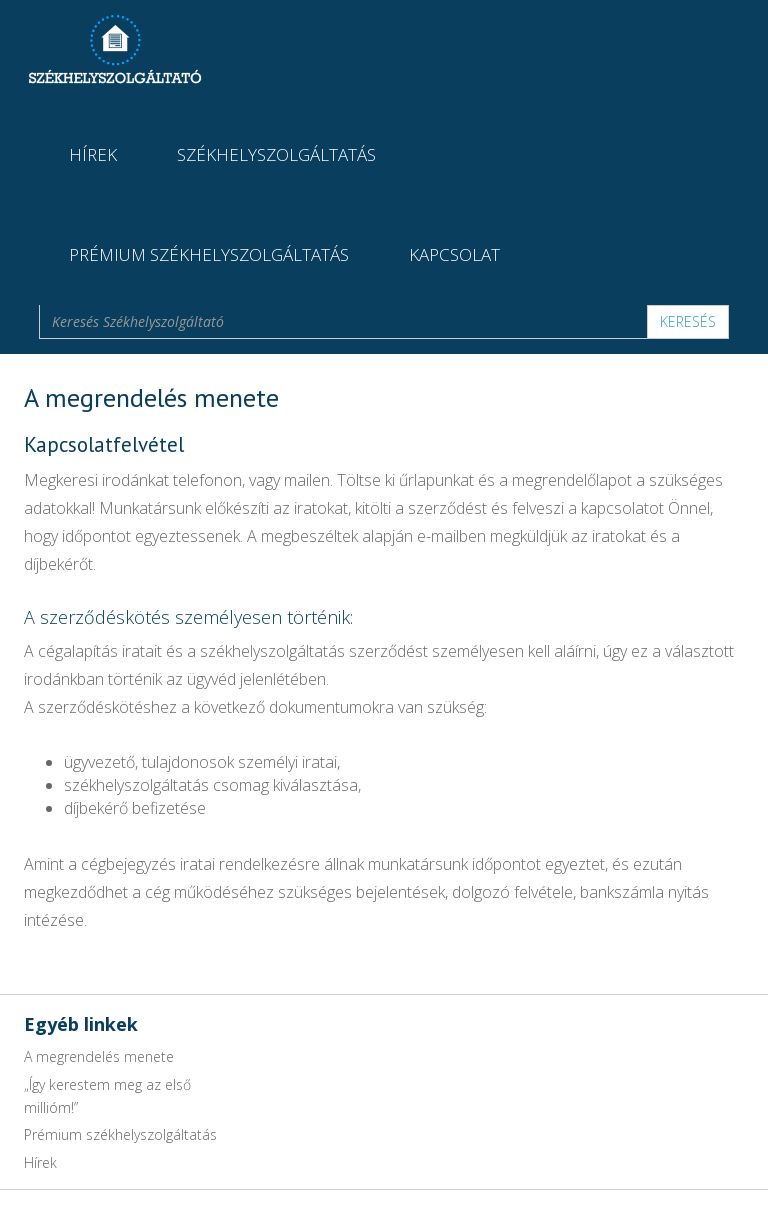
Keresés (688, 321)
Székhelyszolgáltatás (276, 154)
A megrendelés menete (99, 1056)
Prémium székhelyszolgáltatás (209, 254)
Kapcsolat (454, 254)
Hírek (93, 154)
